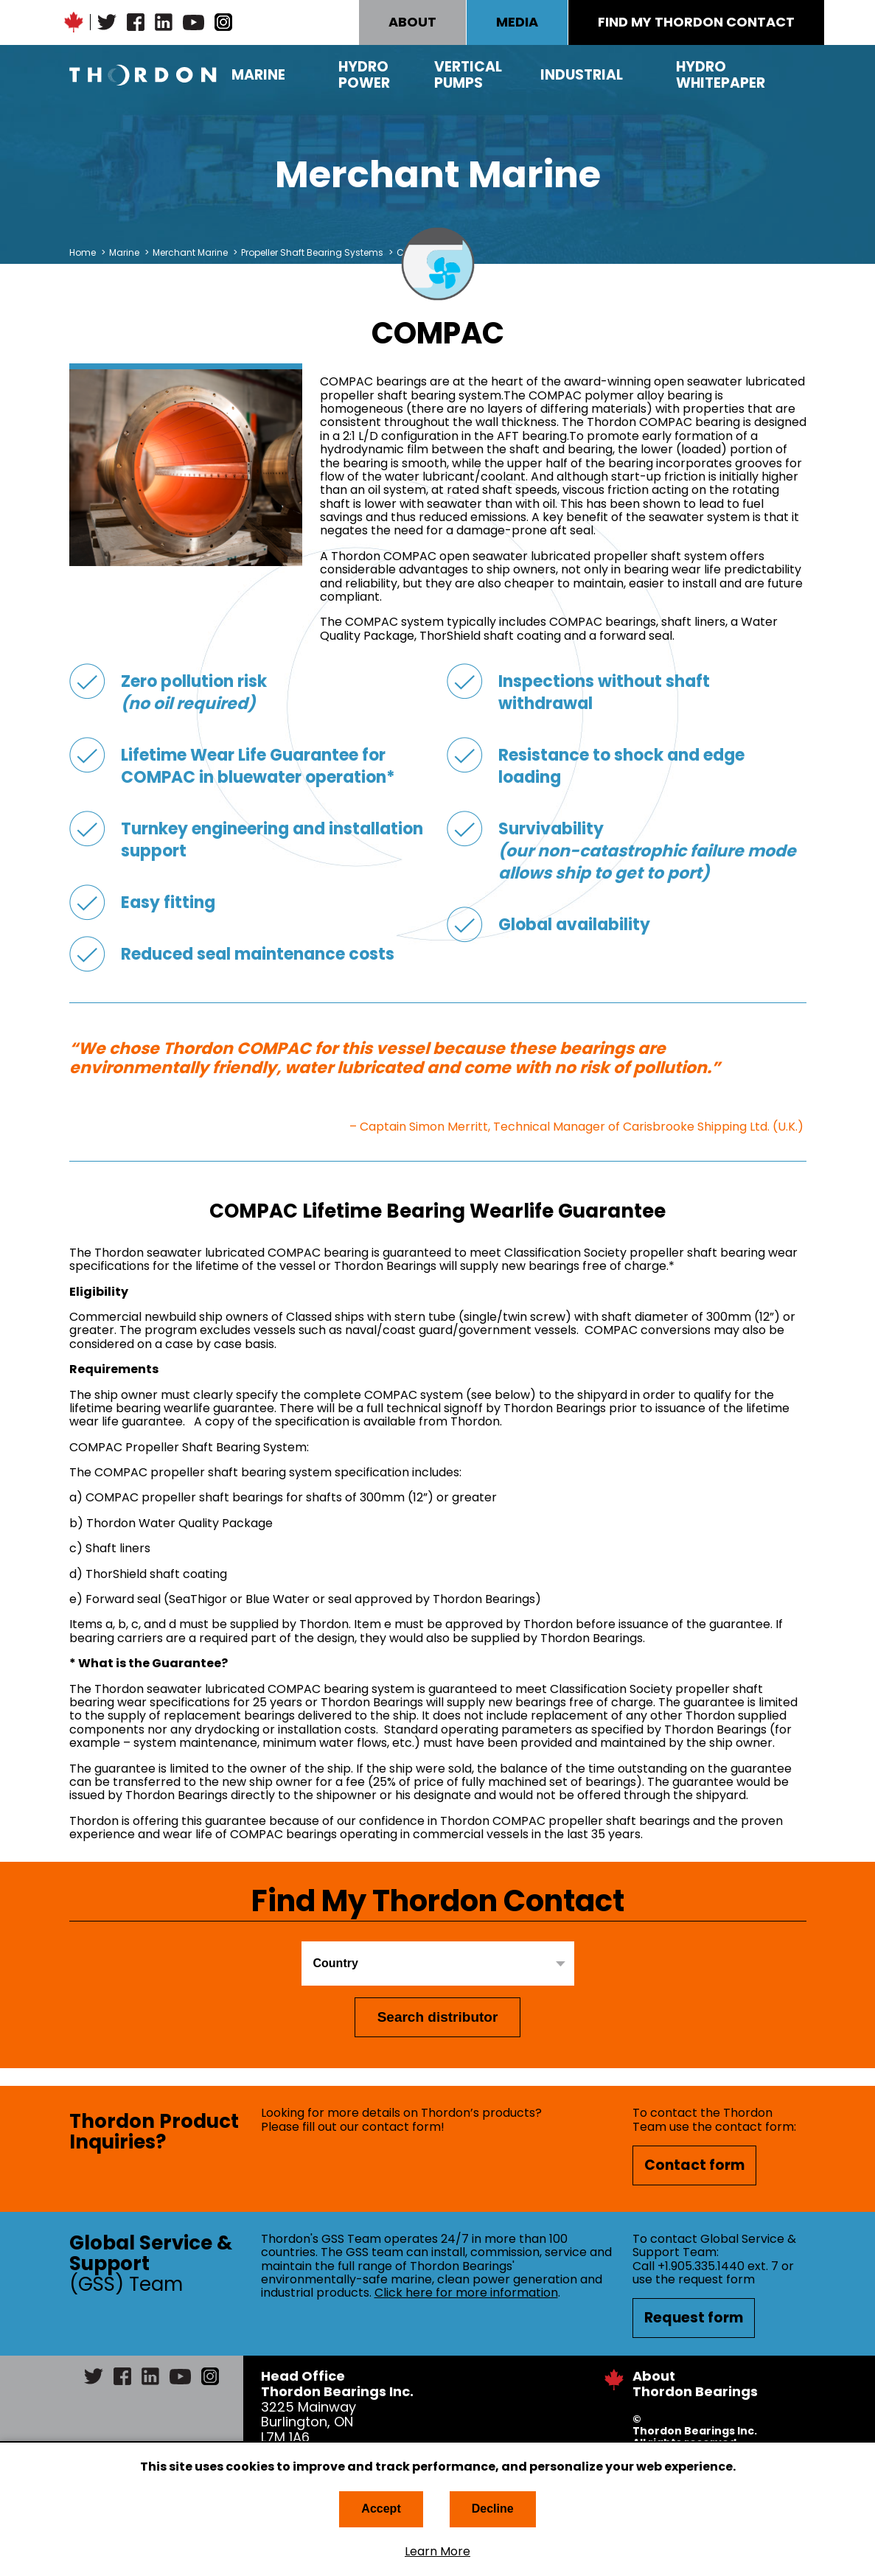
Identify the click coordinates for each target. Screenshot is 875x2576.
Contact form (694, 2165)
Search (795, 75)
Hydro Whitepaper (720, 75)
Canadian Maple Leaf (73, 22)
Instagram (223, 22)
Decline (493, 2508)
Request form (693, 2318)
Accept (380, 2508)
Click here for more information (466, 2292)
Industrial (581, 75)
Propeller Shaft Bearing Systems (313, 252)
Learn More (437, 2551)
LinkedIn (163, 22)
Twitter (106, 22)
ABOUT (412, 22)
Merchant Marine (190, 252)
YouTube (193, 22)
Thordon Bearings (143, 75)
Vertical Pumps (468, 75)
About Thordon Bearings (695, 2384)
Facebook (135, 22)
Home (82, 252)
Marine (258, 75)
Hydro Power (364, 75)
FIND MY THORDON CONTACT (696, 22)
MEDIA (517, 22)
